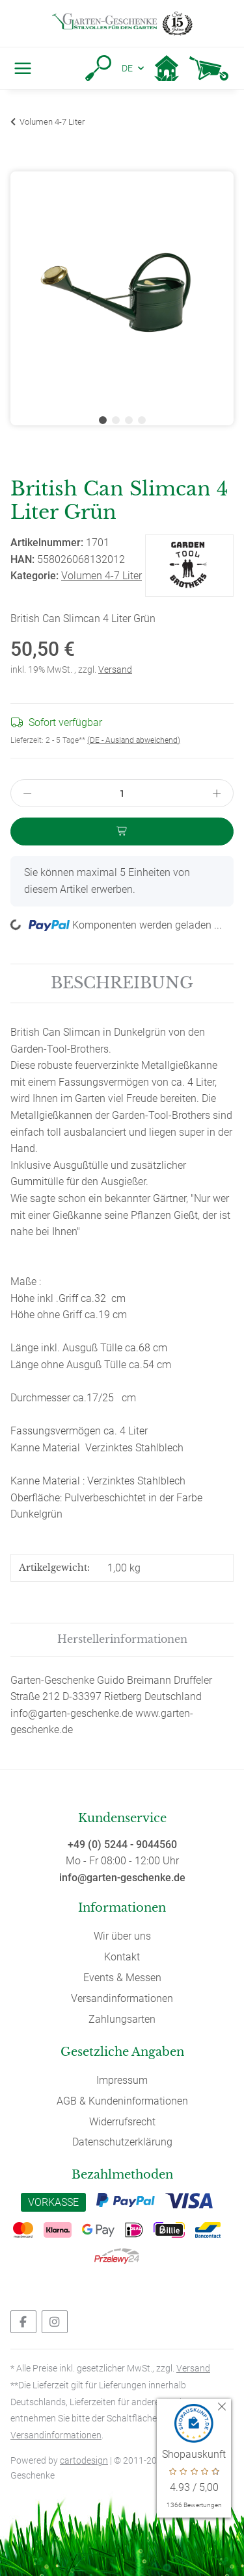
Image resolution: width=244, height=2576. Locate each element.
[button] (98, 68)
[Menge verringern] (27, 793)
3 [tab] (129, 420)
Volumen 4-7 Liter (101, 575)
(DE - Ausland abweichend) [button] (133, 740)
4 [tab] (142, 420)
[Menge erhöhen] (217, 793)
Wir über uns (122, 1936)
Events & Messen (122, 1977)
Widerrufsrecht (122, 2122)
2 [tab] (116, 420)
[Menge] (122, 793)
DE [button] (127, 68)
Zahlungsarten (122, 2019)
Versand (115, 669)
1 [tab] (103, 420)
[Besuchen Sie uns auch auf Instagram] (55, 2321)
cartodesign (84, 2460)
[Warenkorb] (209, 68)
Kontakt (122, 1957)
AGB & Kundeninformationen (122, 2101)
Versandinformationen (122, 1998)
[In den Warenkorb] (20, 163)
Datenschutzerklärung (122, 2142)
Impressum (122, 2080)
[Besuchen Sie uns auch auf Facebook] (23, 2321)
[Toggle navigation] (19, 68)
